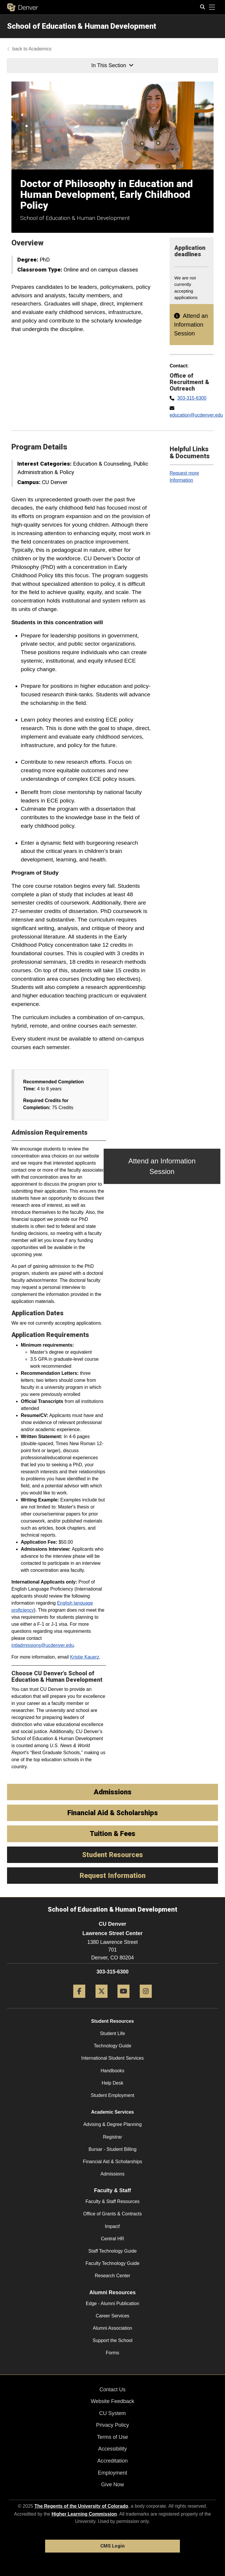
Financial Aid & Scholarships (112, 2161)
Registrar (112, 2136)
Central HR (112, 2238)
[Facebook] (79, 2000)
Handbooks (113, 2070)
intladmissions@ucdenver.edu (42, 1645)
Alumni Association (112, 2328)
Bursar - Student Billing (112, 2149)
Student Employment (112, 2095)
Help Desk (112, 2083)
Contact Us (112, 2389)
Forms (112, 2352)
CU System (112, 2413)
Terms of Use (112, 2437)
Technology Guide (112, 2045)
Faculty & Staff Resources (113, 2201)
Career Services (112, 2315)
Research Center (112, 2275)
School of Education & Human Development (81, 26)
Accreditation (112, 2461)
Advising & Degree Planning (112, 2124)
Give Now (112, 2484)
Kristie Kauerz (84, 1656)
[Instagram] (145, 2000)
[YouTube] (123, 2000)
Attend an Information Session (191, 325)
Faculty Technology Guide (112, 2263)
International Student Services (112, 2058)
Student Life (112, 2033)
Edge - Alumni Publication (112, 2303)
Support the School (112, 2340)
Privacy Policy (112, 2425)
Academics (39, 48)
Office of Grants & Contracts (112, 2213)
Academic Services (112, 2112)
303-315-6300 (192, 398)
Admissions (112, 2173)
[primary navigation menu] (212, 7)
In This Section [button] (112, 65)
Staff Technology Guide (112, 2251)
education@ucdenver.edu (196, 415)
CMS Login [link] (112, 2546)
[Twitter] (101, 2000)
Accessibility (112, 2449)
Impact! (112, 2226)
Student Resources (112, 2021)
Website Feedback (112, 2401)
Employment (112, 2473)
